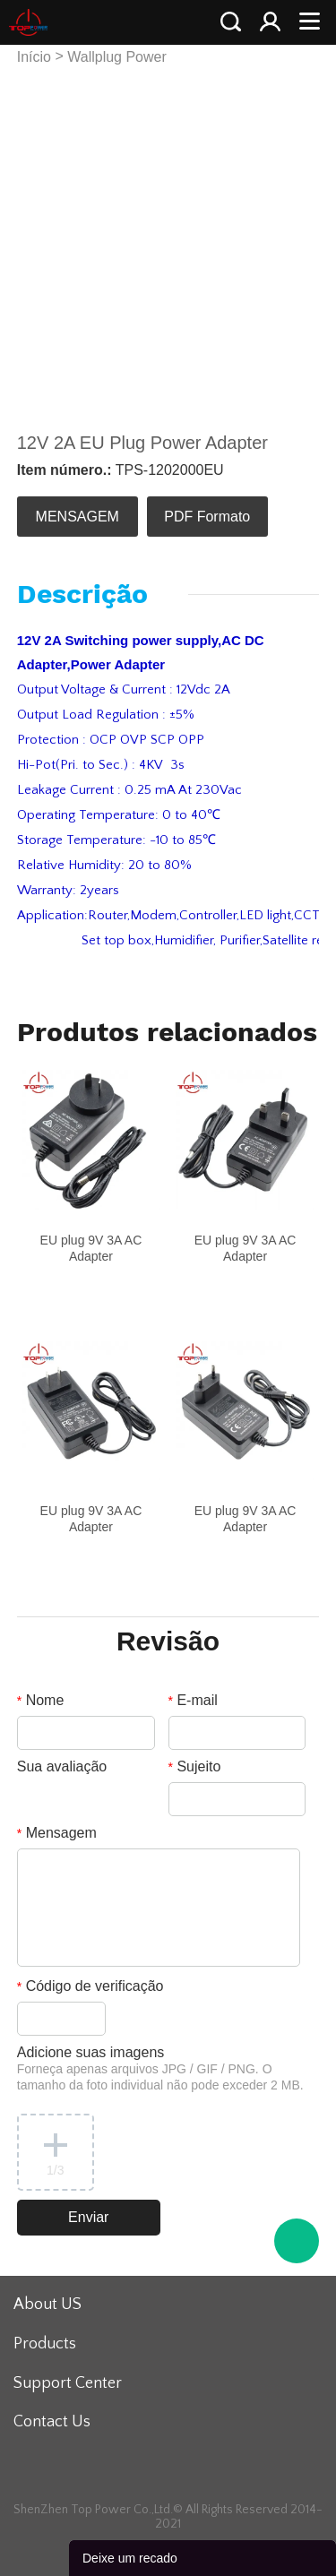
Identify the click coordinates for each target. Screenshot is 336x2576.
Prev (40, 239)
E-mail (193, 1700)
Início (34, 57)
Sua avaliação (62, 1766)
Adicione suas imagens (160, 2068)
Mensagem (57, 1832)
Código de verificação (90, 1986)
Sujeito (194, 1766)
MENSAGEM (77, 516)
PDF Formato (207, 516)
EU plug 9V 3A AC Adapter (91, 1248)
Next (295, 239)
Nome (41, 1700)
